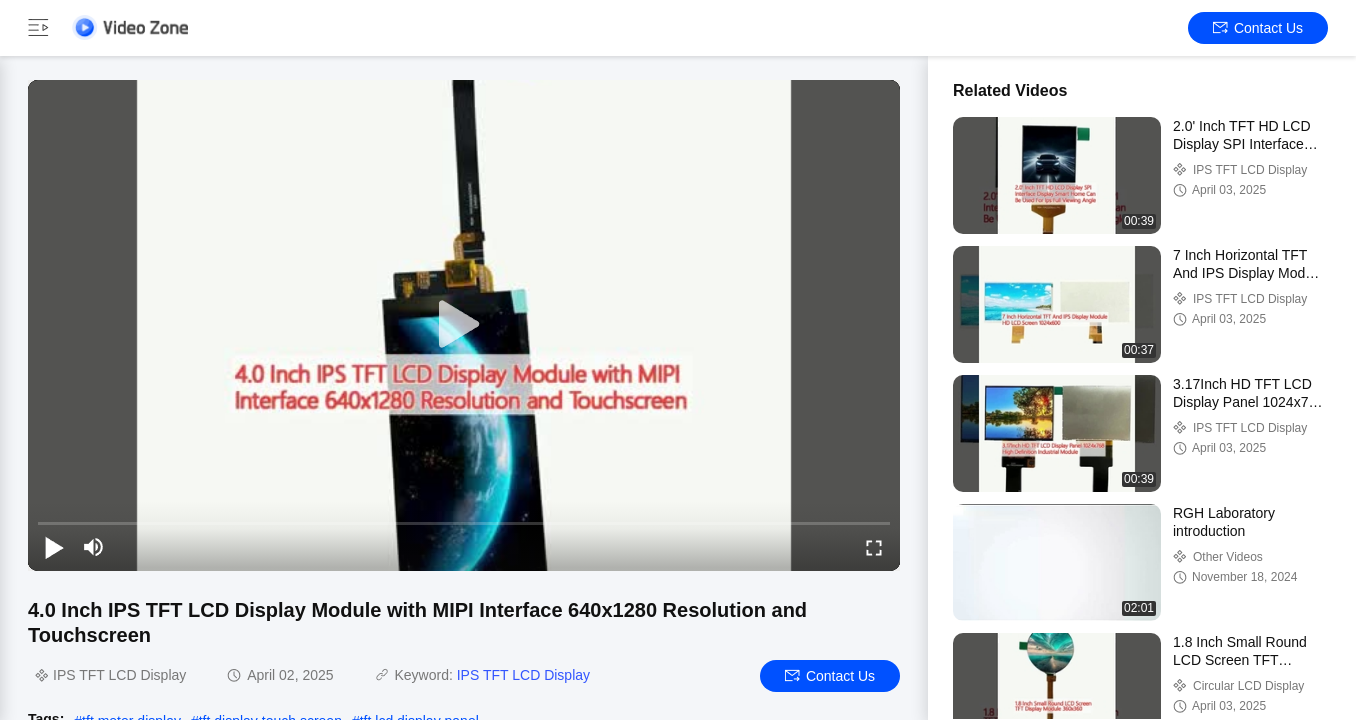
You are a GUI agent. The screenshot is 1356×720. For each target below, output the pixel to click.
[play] (464, 325)
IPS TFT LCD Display (523, 675)
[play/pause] (54, 547)
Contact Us (1258, 28)
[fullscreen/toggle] (874, 547)
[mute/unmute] (94, 547)
